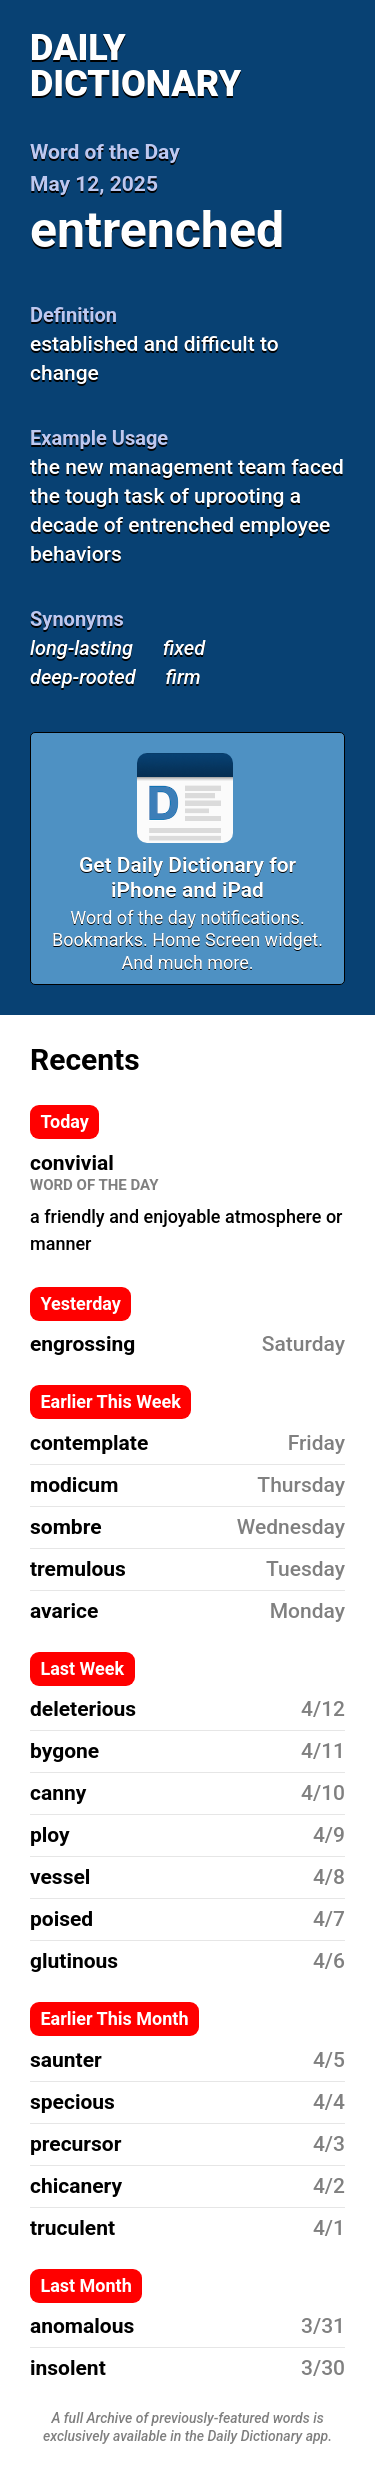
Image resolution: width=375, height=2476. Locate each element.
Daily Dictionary (135, 66)
